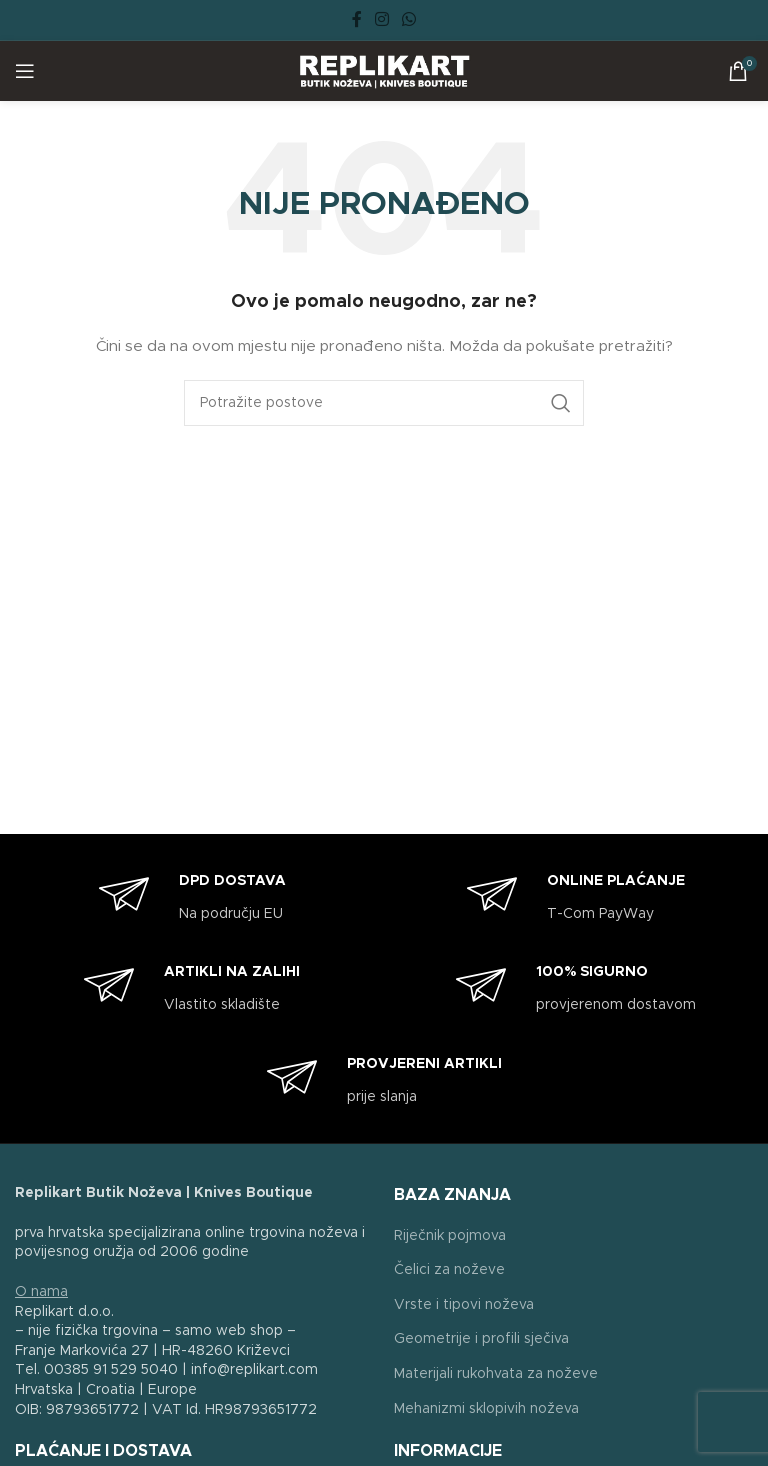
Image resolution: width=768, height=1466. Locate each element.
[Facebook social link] (356, 19)
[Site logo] (384, 71)
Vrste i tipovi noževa (464, 1305)
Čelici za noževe (449, 1270)
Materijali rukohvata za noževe (496, 1374)
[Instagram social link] (381, 19)
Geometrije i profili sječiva (481, 1339)
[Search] (384, 403)
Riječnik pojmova (450, 1236)
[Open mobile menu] (25, 71)
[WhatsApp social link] (409, 19)
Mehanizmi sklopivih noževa (486, 1409)
